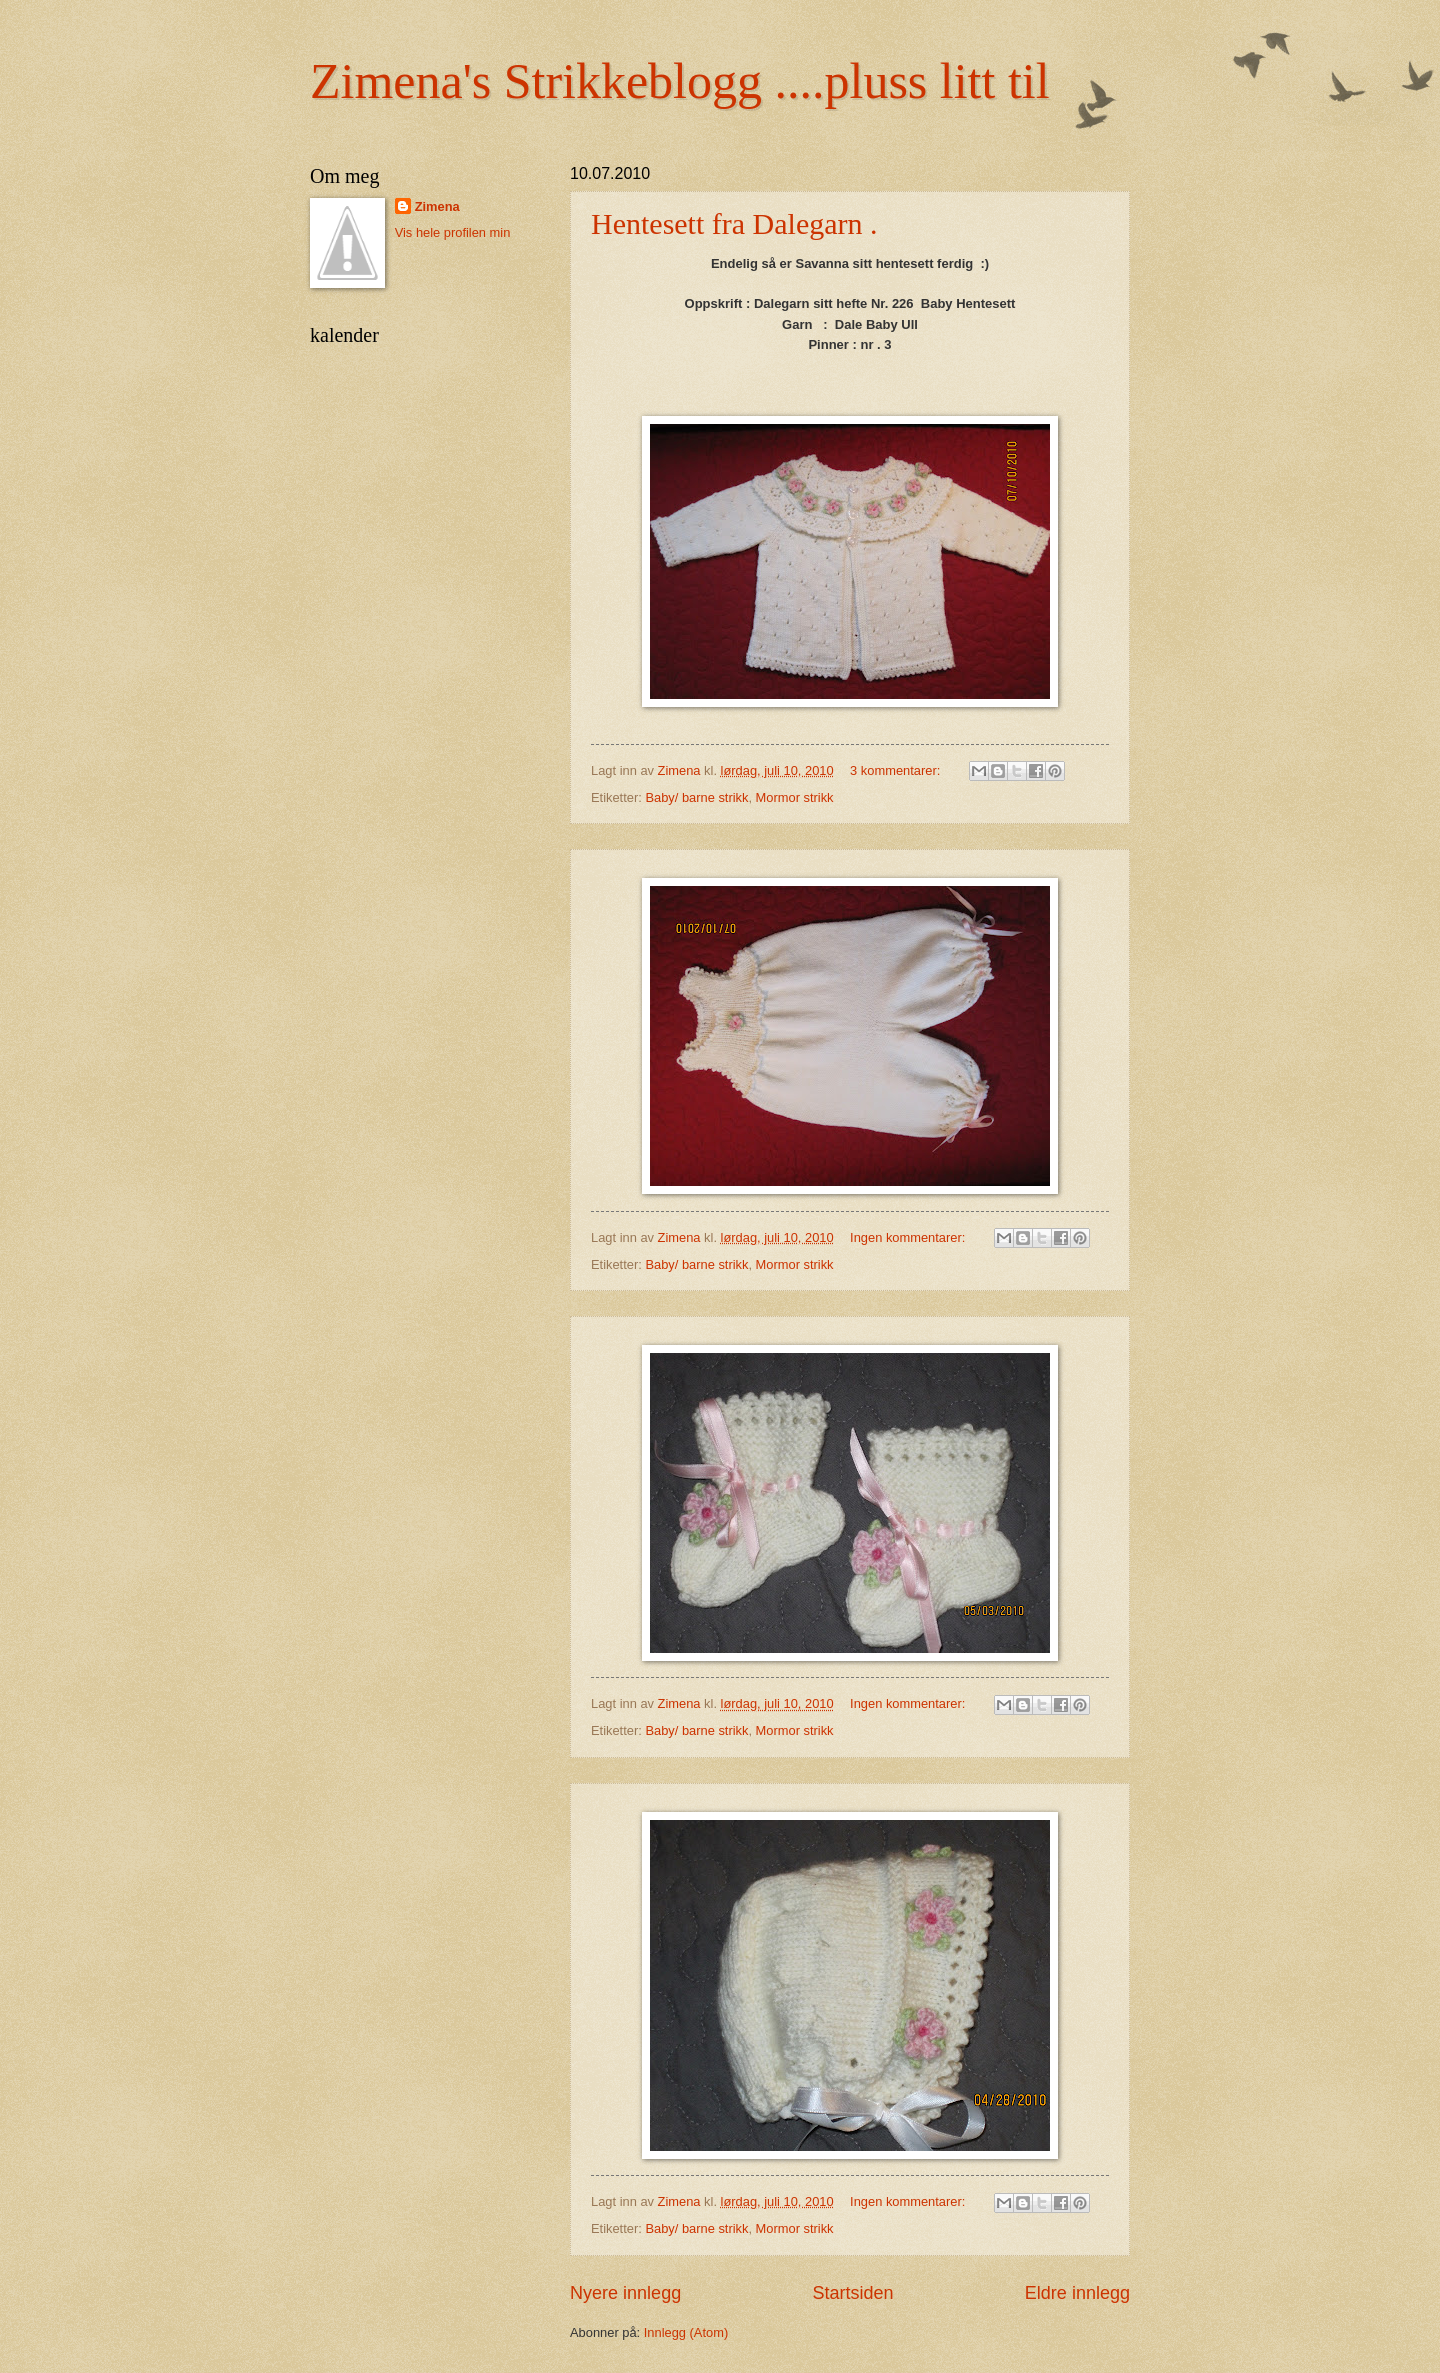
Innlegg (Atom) (686, 2332)
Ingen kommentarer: (909, 1237)
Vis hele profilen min (453, 232)
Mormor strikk (795, 797)
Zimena (437, 206)
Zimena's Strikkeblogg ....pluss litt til (680, 81)
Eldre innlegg (1077, 2293)
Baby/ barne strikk (696, 797)
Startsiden (852, 2293)
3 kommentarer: (897, 770)
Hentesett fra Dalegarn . (734, 223)
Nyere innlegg (625, 2293)
